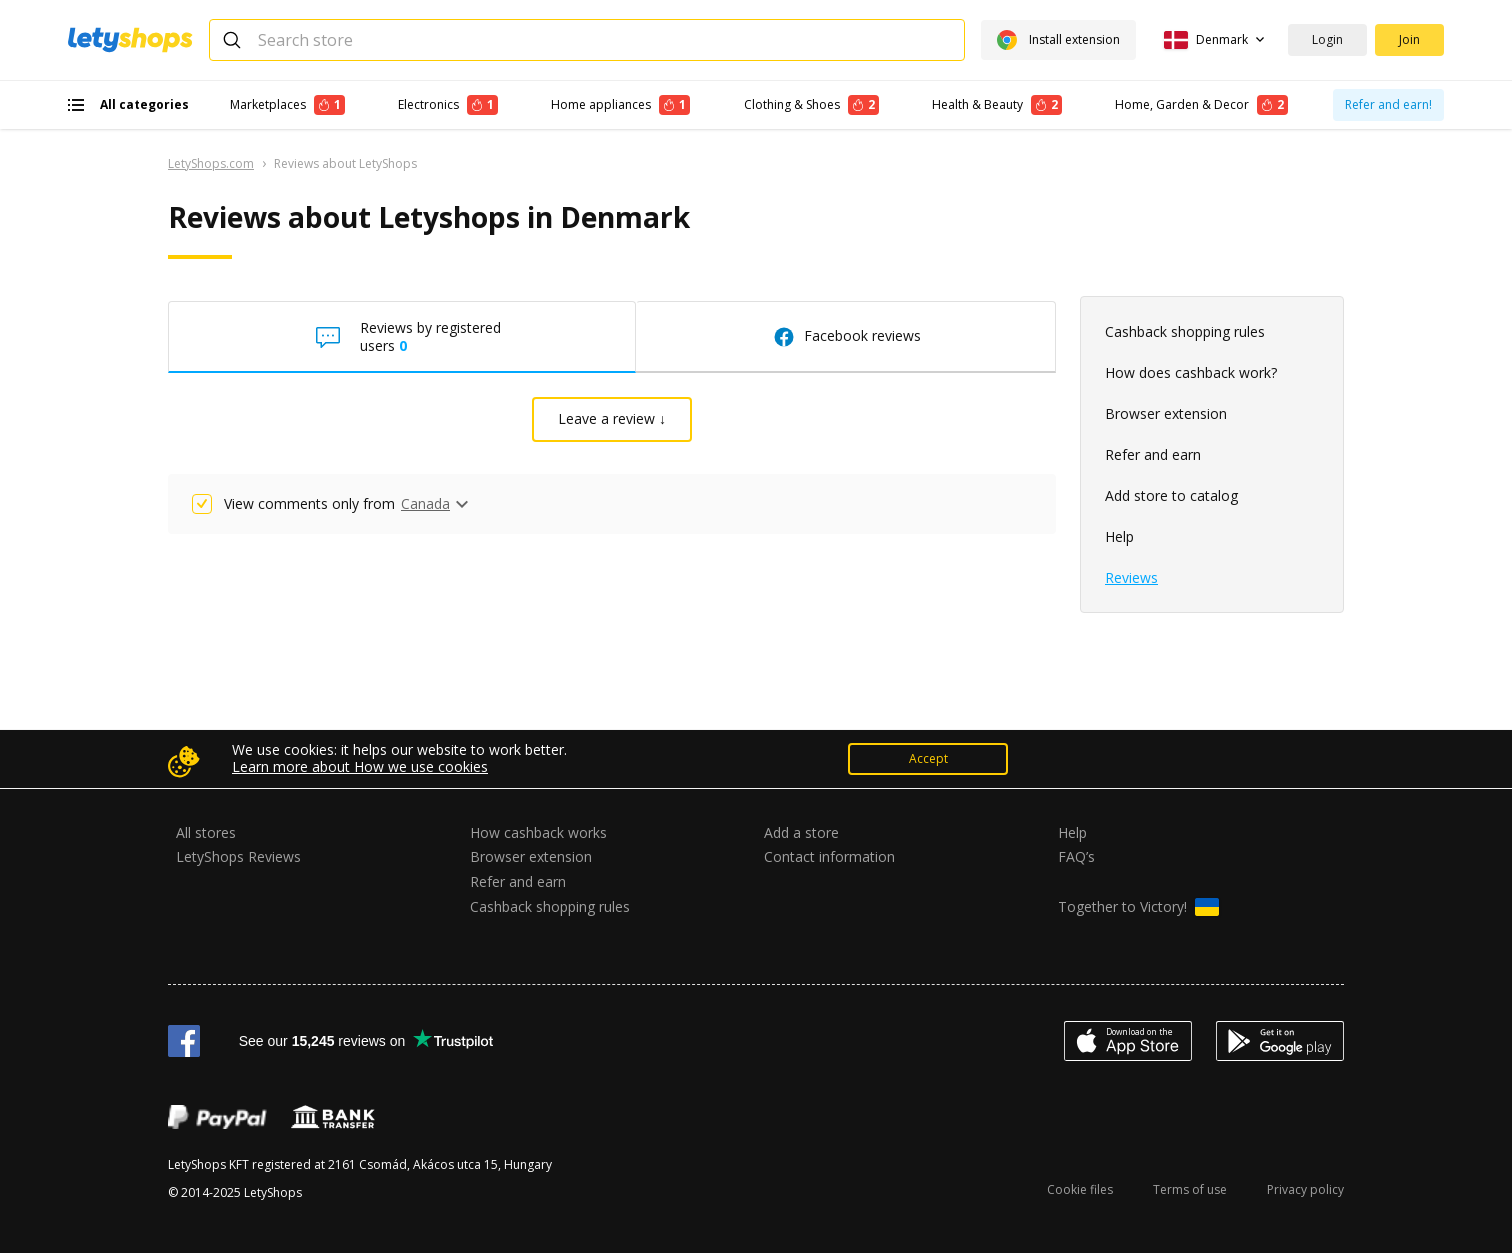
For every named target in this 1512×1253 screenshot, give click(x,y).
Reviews (1131, 577)
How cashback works (538, 832)
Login (1327, 39)
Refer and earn (1153, 454)
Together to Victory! (1138, 907)
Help (1119, 536)
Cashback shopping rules (1185, 331)
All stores (206, 832)
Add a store (801, 832)
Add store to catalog (1171, 495)
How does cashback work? (1191, 372)
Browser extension (1166, 413)
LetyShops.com (211, 163)
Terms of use (1190, 1189)
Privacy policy (1305, 1189)
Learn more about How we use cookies (360, 766)
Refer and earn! (1388, 104)
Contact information (829, 856)
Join (1409, 39)
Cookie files (1080, 1189)
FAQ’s (1076, 856)
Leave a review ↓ (612, 418)
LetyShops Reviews (238, 856)
